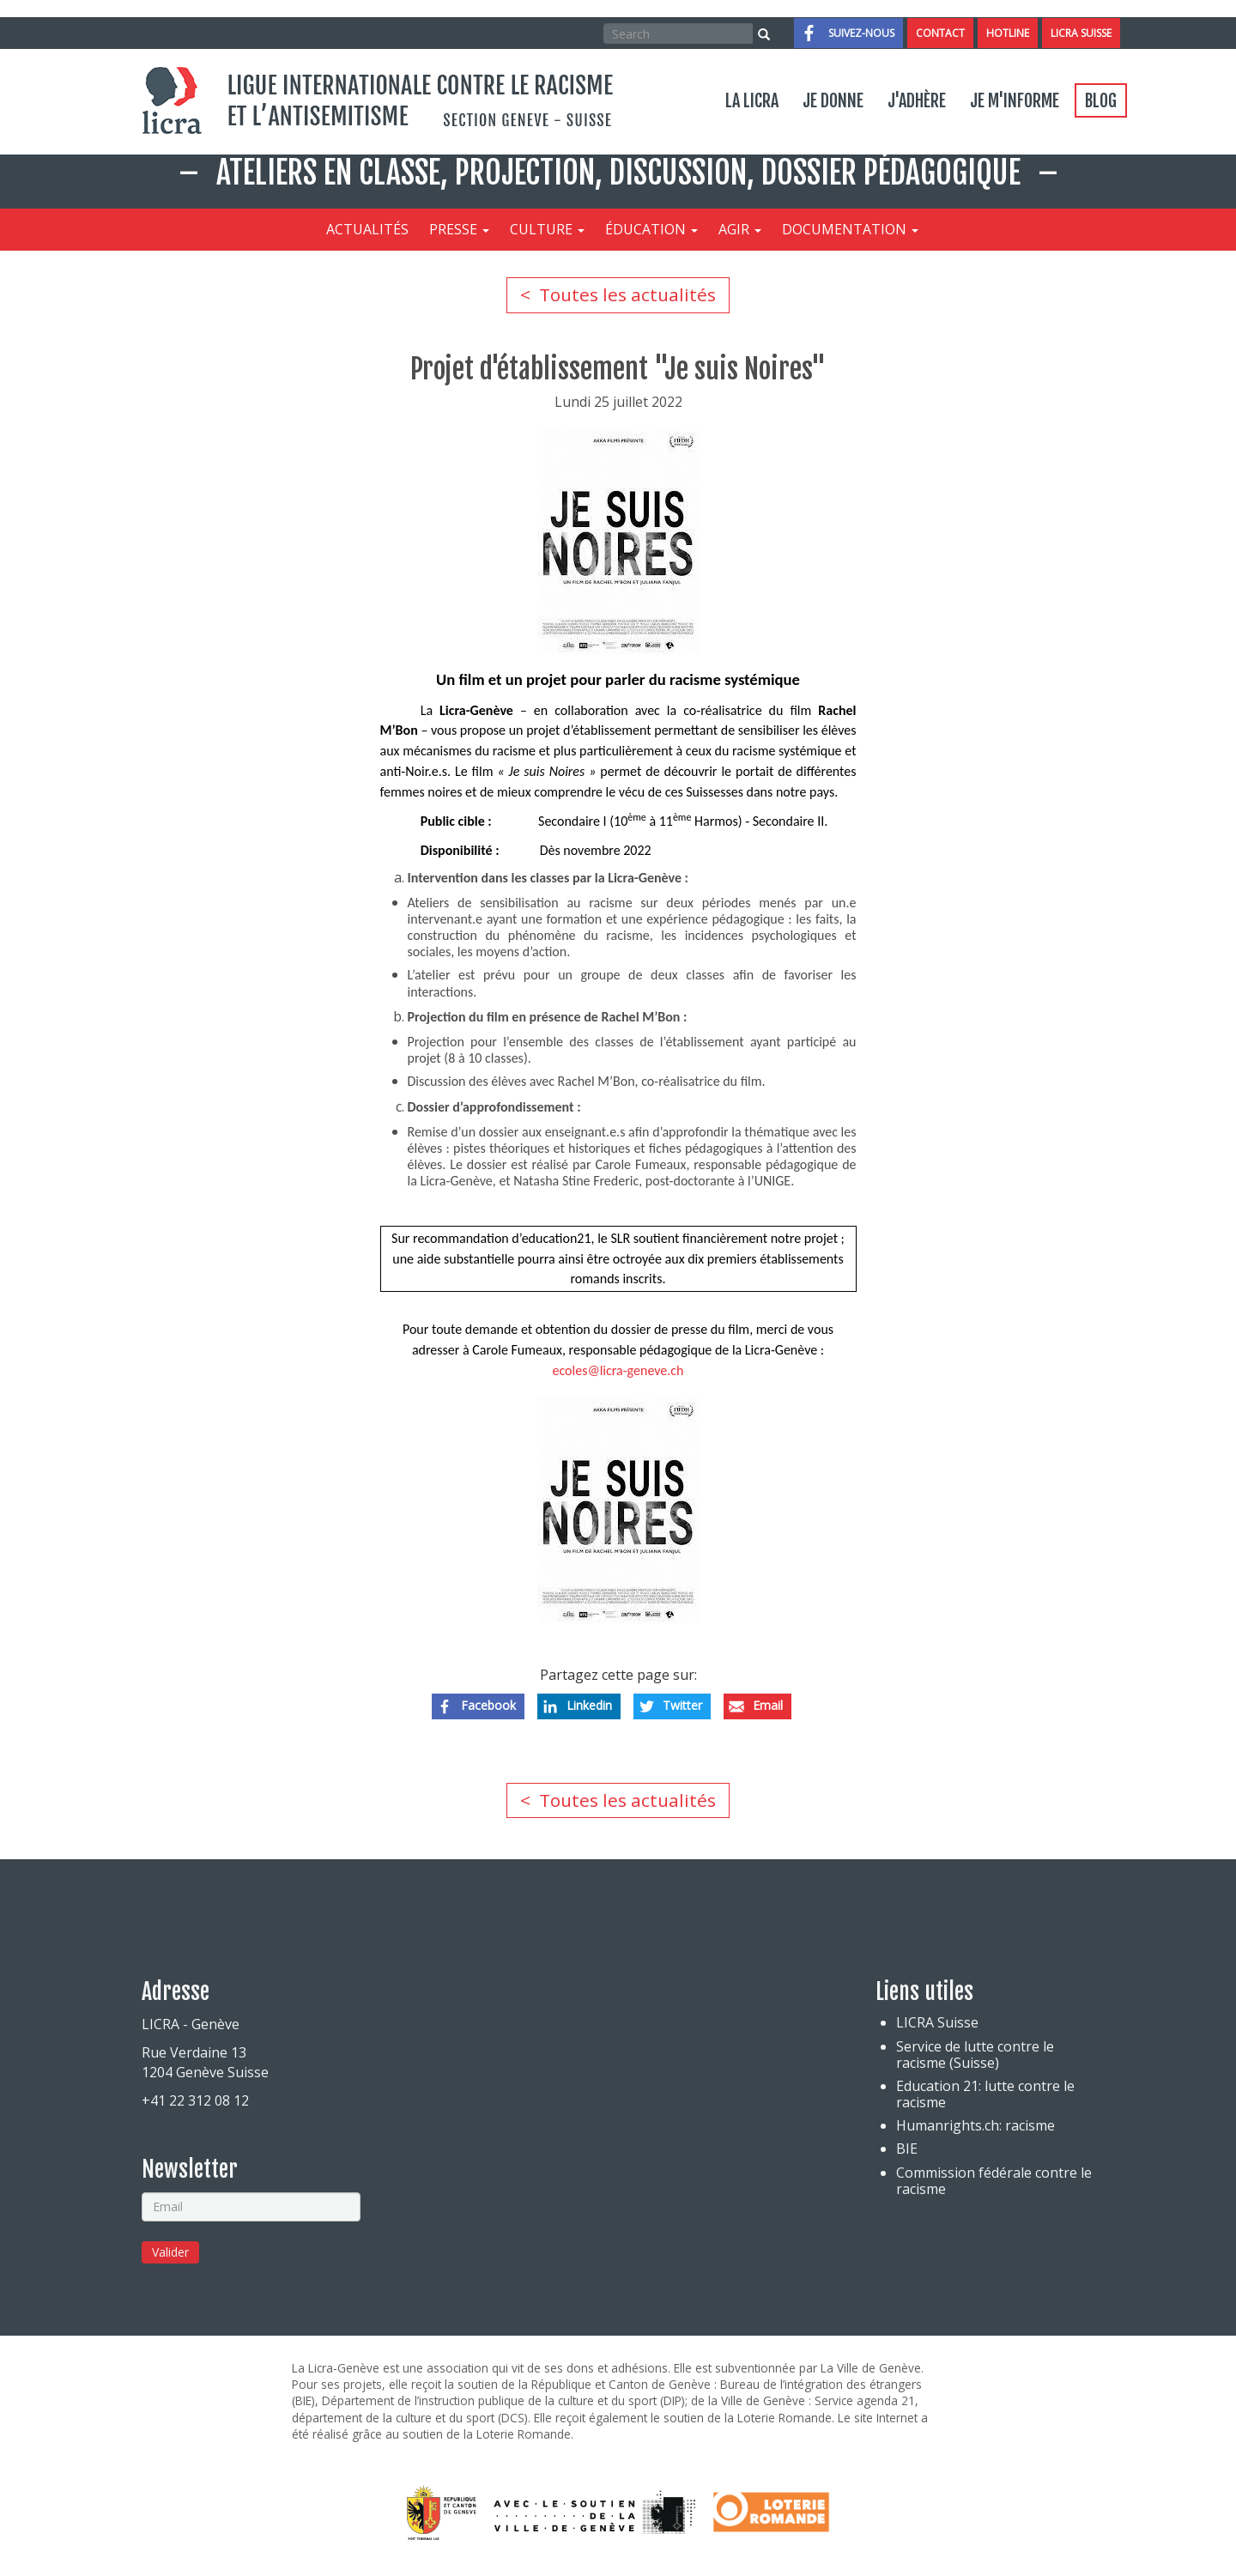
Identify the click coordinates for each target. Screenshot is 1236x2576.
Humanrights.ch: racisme (975, 2125)
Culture (547, 229)
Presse (459, 229)
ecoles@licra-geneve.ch (617, 1370)
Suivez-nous (861, 33)
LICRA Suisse (1081, 33)
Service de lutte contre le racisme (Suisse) (975, 2054)
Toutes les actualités (627, 294)
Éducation (651, 229)
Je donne (833, 101)
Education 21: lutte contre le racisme (985, 2094)
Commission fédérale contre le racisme (994, 2180)
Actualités (367, 229)
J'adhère (917, 101)
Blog (1101, 101)
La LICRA (752, 101)
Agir (739, 229)
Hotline (1007, 33)
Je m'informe (1014, 101)
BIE (907, 2149)
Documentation (850, 229)
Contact (940, 33)
